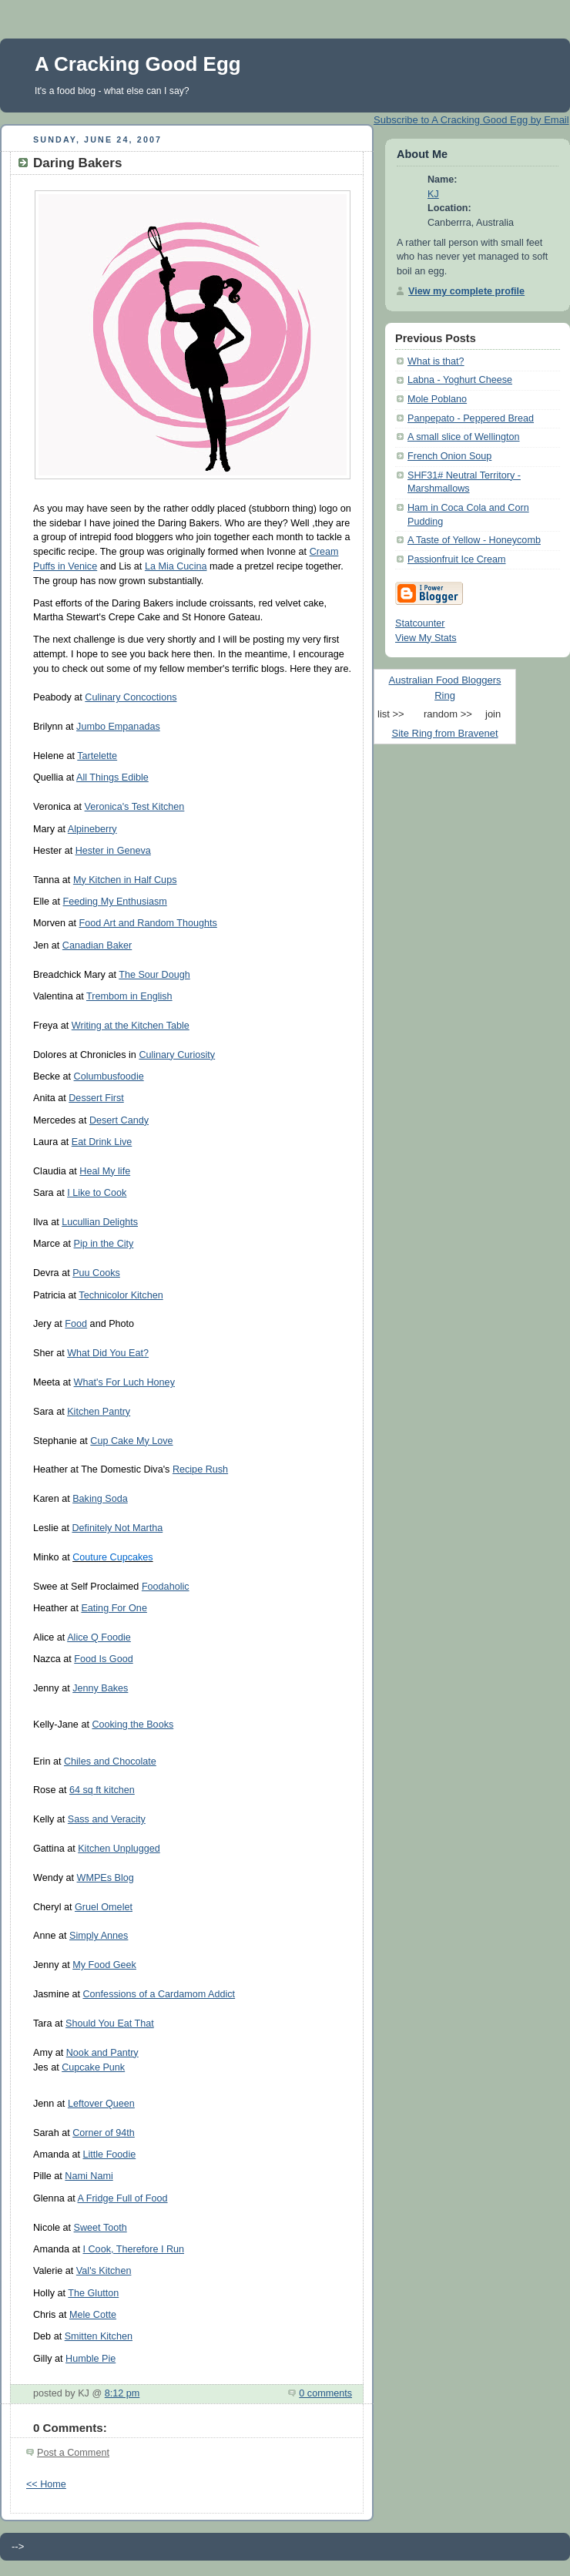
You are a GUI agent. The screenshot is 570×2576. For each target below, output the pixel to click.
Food (76, 1323)
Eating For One (114, 1608)
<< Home (46, 2484)
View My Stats (426, 638)
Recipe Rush (200, 1469)
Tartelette (97, 756)
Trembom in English (129, 996)
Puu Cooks (96, 1273)
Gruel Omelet (103, 1907)
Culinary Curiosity (177, 1055)
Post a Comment (73, 2452)
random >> (448, 714)
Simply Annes (98, 1935)
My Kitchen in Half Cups (125, 880)
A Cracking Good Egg (138, 64)
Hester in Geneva (113, 850)
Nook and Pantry (102, 2052)
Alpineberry (92, 829)
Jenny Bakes (100, 1688)
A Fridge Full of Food (123, 2198)
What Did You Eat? (108, 1353)
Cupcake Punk (93, 2067)
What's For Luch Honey (124, 1382)
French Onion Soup (449, 456)
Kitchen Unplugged (119, 1848)
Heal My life (104, 1171)
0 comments (325, 2393)
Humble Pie (90, 2358)
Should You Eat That (109, 2023)
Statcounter (420, 623)
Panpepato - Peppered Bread (470, 418)
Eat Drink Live (102, 1142)
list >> (390, 714)
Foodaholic (165, 1586)
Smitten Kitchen (98, 2336)
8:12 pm (122, 2393)
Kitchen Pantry (98, 1411)
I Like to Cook (96, 1192)
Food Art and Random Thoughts (148, 923)
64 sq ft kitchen (102, 1790)
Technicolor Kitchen (121, 1295)
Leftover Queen (101, 2103)
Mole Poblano (437, 399)
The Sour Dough (154, 974)
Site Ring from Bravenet (444, 733)
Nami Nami (88, 2176)
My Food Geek (104, 1965)
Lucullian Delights (100, 1222)
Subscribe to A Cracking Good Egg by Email (471, 120)
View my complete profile (466, 291)
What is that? (435, 361)
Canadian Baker (97, 945)
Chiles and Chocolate (110, 1761)
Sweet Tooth (100, 2227)
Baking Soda (100, 1498)
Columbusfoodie (109, 1076)
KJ (433, 194)
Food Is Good (103, 1659)
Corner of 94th (103, 2133)
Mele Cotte (92, 2314)
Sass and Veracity (107, 1819)
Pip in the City (104, 1243)
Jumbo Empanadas (118, 726)
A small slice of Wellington (463, 437)
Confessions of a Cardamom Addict (158, 1994)
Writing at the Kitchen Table (130, 1025)
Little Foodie (109, 2154)
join (493, 714)
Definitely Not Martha (117, 1528)
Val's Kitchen (104, 2270)
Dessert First (96, 1098)
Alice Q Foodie (99, 1637)
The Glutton (93, 2293)
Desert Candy (119, 1120)
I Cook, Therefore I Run (134, 2249)
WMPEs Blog (105, 1877)
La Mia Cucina (176, 566)
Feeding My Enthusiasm (115, 901)
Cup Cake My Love (131, 1441)
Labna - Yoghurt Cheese (459, 379)
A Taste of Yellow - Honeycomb (474, 540)
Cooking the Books (132, 1724)
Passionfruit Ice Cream (456, 559)
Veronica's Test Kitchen (135, 806)
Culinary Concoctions (130, 697)
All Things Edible (112, 777)
